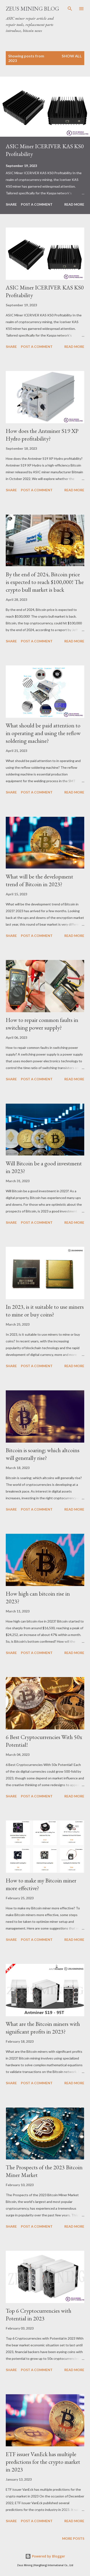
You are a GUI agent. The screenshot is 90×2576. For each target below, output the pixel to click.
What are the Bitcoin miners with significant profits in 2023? (43, 2027)
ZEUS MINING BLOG (32, 8)
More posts (73, 2538)
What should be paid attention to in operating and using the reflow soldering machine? (43, 733)
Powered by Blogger (45, 2556)
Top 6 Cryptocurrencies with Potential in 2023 (38, 2314)
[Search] (70, 9)
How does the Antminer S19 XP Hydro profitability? (42, 434)
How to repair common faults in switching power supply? (42, 1023)
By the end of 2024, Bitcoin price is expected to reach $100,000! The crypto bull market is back (45, 582)
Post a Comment (37, 204)
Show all (72, 56)
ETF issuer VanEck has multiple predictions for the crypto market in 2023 (43, 2461)
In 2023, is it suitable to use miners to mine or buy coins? (45, 1310)
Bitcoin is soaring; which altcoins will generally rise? (42, 1454)
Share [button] (11, 204)
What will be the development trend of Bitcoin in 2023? (39, 880)
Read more (74, 204)
